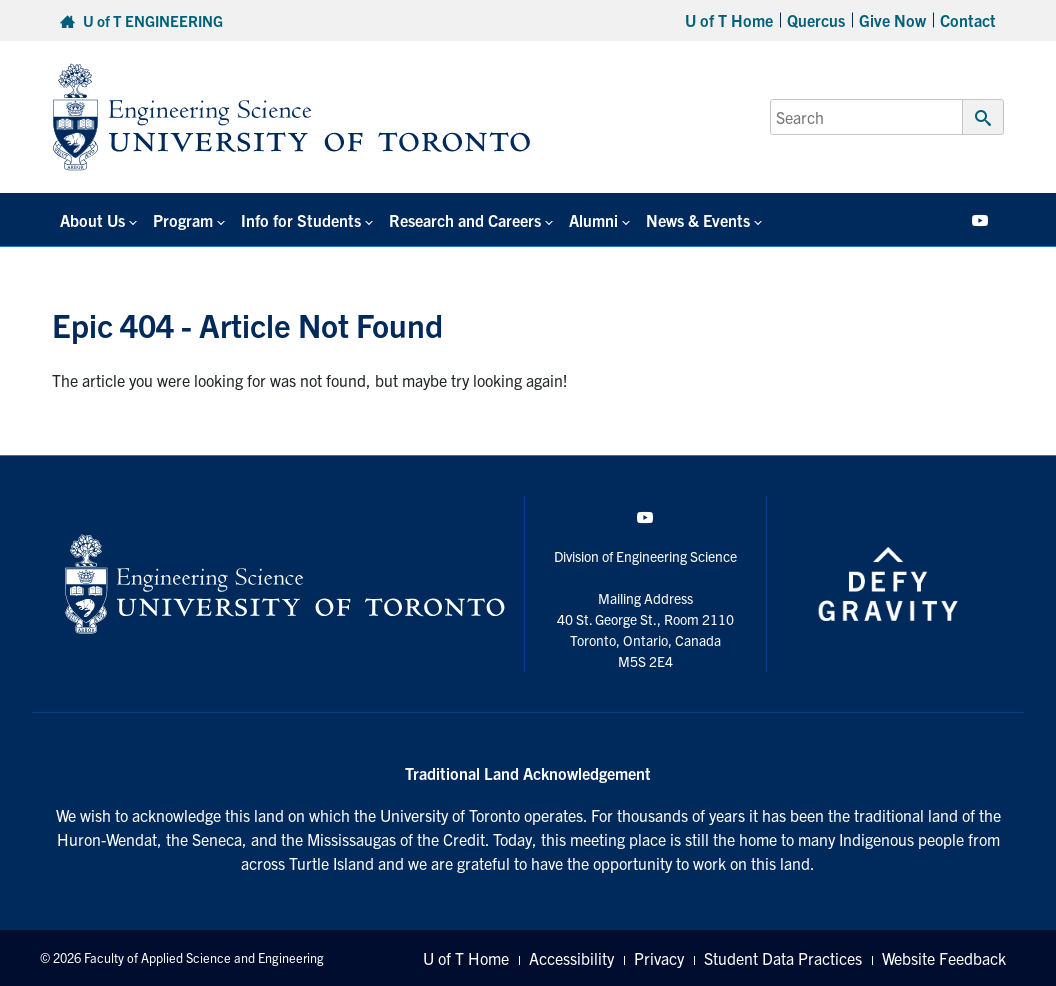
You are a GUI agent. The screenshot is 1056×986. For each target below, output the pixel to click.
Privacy (659, 958)
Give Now (892, 20)
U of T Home (729, 20)
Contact (968, 20)
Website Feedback (944, 958)
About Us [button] (92, 220)
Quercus (816, 20)
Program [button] (183, 220)
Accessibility (571, 958)
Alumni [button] (593, 220)
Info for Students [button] (301, 220)
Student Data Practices (783, 958)
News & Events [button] (698, 220)
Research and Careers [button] (465, 220)
